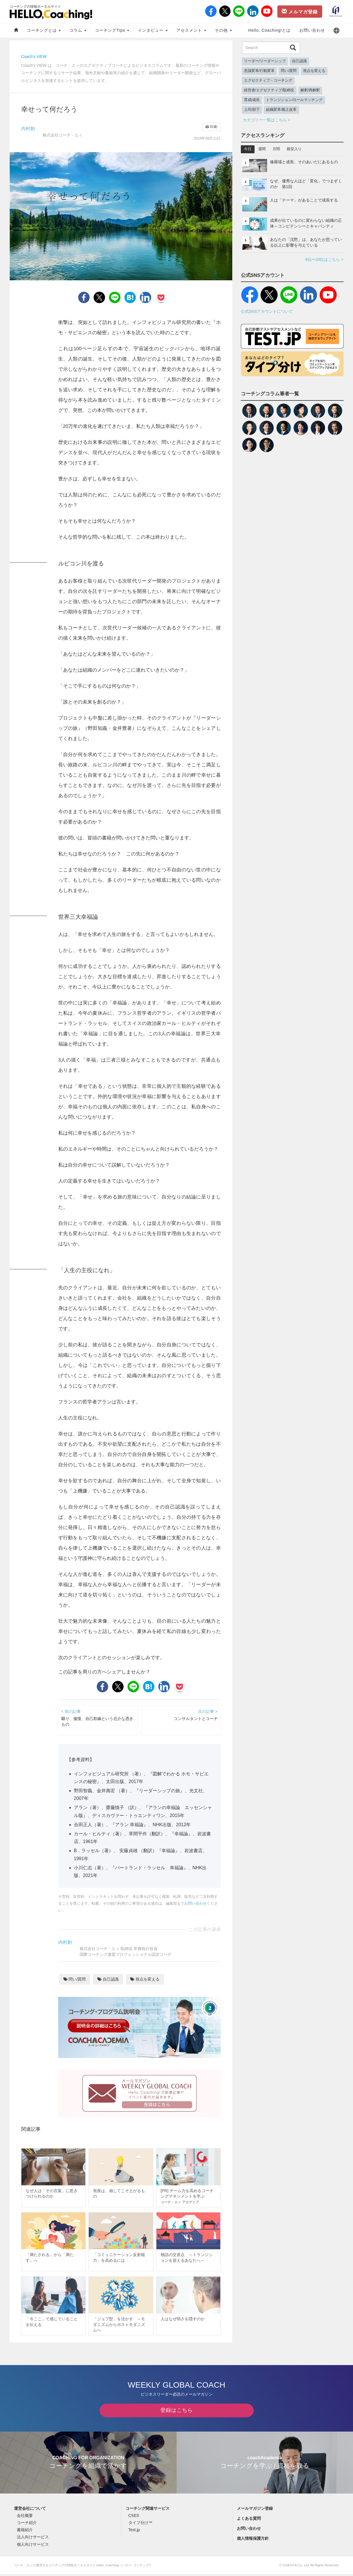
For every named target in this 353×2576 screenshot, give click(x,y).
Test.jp (134, 2531)
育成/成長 (252, 100)
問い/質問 (74, 1979)
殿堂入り (294, 149)
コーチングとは (44, 30)
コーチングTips (112, 30)
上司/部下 (252, 110)
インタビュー (153, 30)
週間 (262, 149)
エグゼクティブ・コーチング (268, 80)
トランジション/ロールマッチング (294, 100)
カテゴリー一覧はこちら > (266, 120)
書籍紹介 (25, 2531)
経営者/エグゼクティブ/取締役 (269, 90)
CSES (133, 2517)
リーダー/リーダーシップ (265, 61)
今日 (247, 149)
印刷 (211, 127)
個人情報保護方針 (253, 2540)
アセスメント (191, 30)
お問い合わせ (312, 30)
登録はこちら (176, 2412)
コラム (77, 30)
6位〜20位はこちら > (324, 259)
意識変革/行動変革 (259, 71)
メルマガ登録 (300, 11)
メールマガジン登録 (255, 2510)
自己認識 (108, 1979)
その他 (223, 30)
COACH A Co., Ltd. (296, 2567)
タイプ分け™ (140, 2524)
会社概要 (25, 2517)
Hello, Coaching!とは (269, 30)
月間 (276, 149)
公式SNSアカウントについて (267, 311)
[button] (336, 30)
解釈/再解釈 (310, 90)
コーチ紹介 (27, 2524)
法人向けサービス (33, 2539)
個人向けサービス (33, 2546)
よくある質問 (249, 2520)
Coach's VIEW (34, 56)
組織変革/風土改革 (281, 110)
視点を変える (145, 1979)
